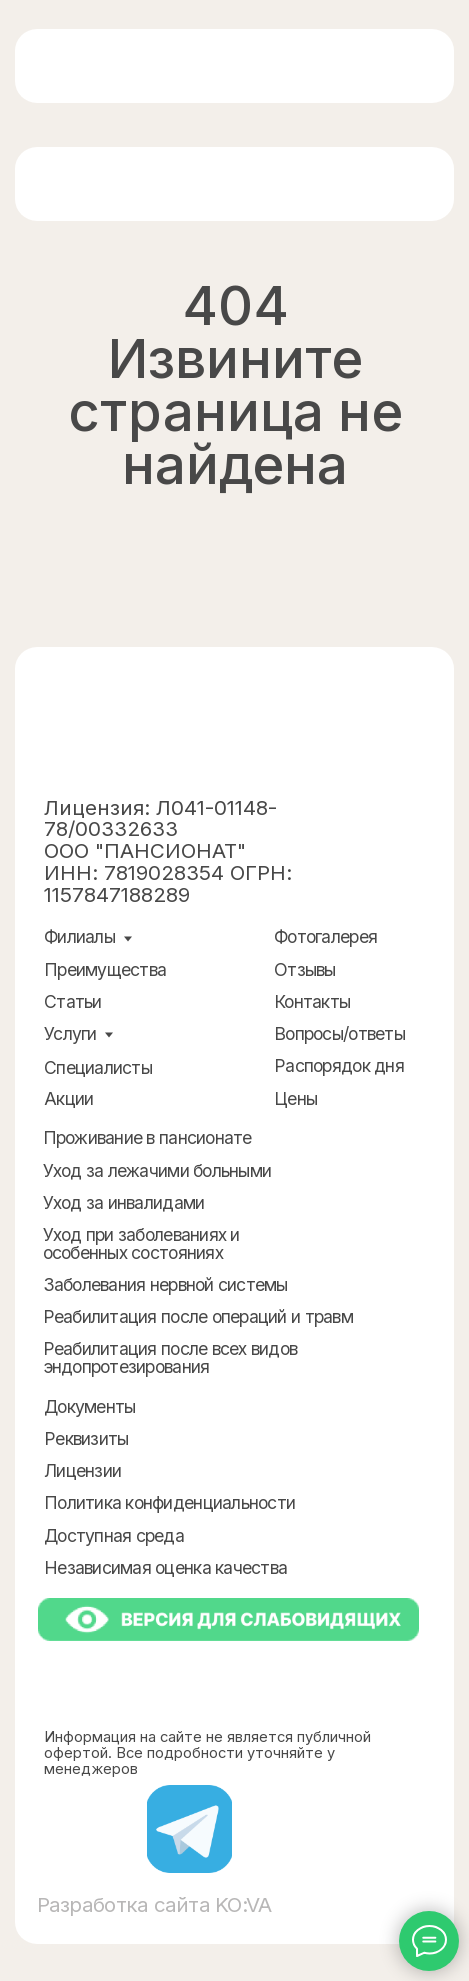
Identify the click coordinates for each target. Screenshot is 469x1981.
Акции (68, 1098)
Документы (89, 1406)
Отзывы (305, 969)
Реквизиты (86, 1438)
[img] (126, 67)
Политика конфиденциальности (169, 1502)
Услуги (70, 1033)
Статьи (73, 1001)
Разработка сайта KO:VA (154, 1904)
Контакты (312, 1001)
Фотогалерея (325, 936)
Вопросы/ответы (339, 1033)
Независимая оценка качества (165, 1567)
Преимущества (105, 969)
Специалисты (98, 1067)
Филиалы (79, 936)
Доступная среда (114, 1535)
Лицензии (82, 1470)
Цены (295, 1098)
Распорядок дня (339, 1065)
